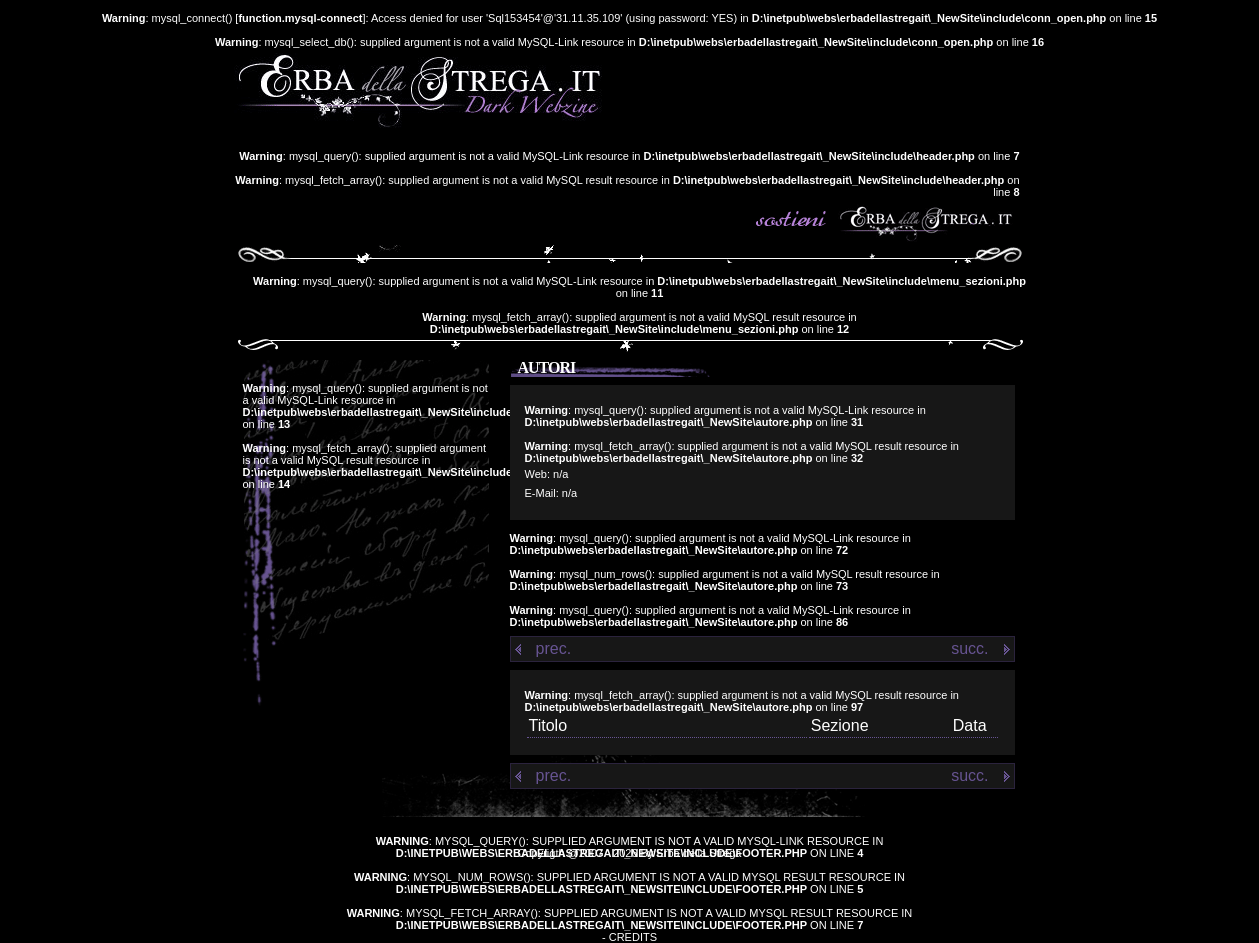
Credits (633, 937)
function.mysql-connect (300, 18)
